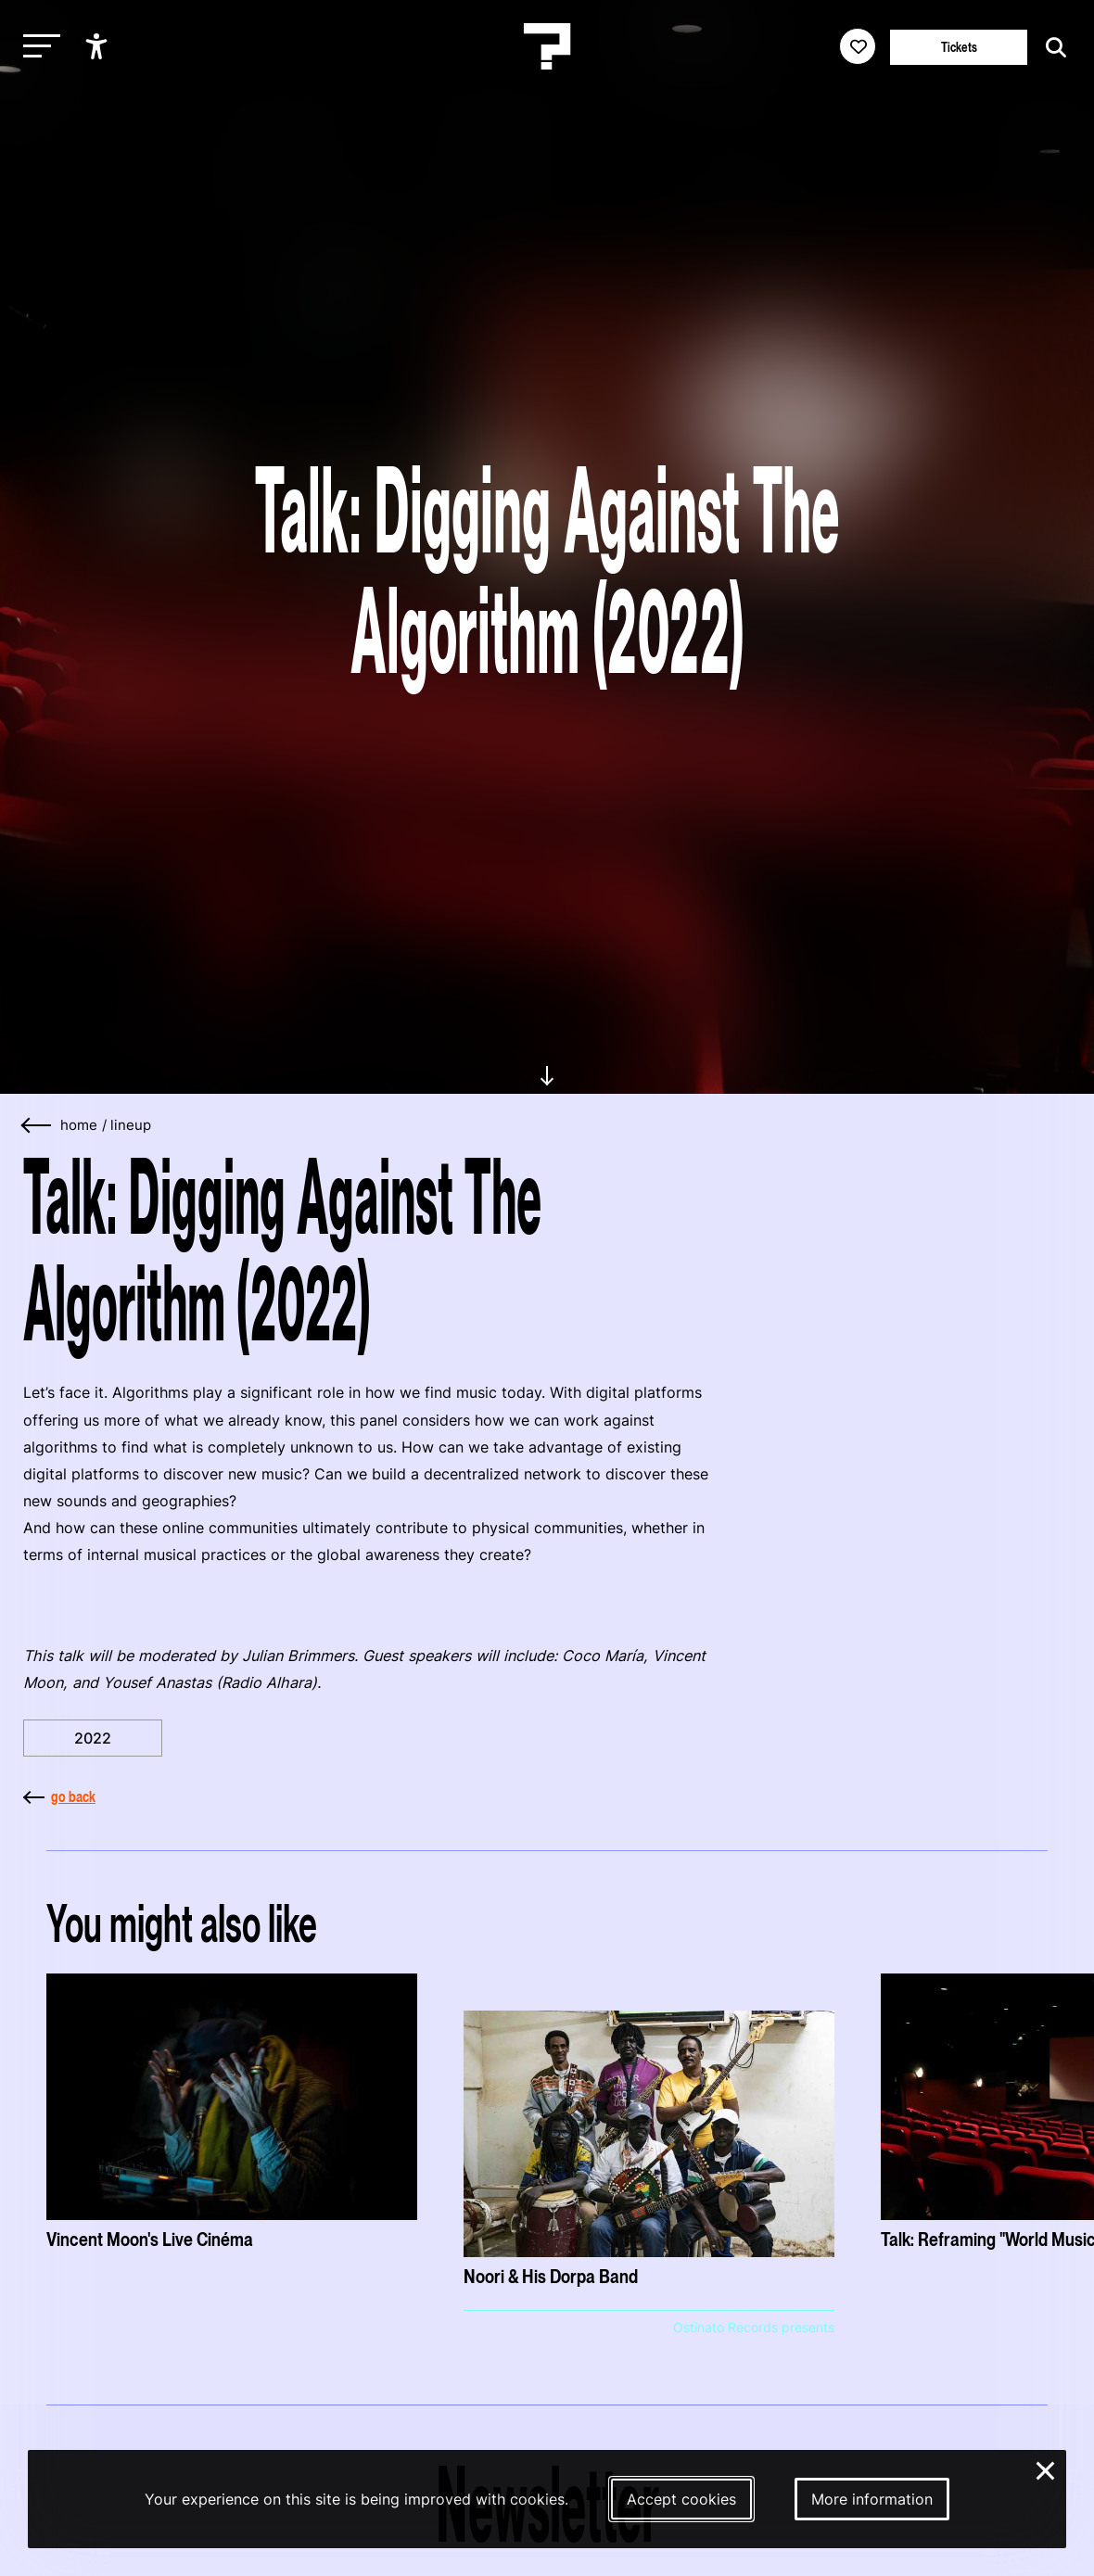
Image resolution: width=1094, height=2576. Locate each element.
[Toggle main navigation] (37, 46)
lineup (130, 1125)
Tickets (959, 47)
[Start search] (1051, 48)
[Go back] (37, 1126)
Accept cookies (681, 2499)
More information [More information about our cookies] (872, 2499)
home (78, 1125)
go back (59, 1796)
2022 (92, 1738)
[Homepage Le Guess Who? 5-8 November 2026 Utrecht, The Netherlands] (547, 46)
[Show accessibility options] (98, 46)
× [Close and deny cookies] (1046, 2468)
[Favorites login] (857, 46)
